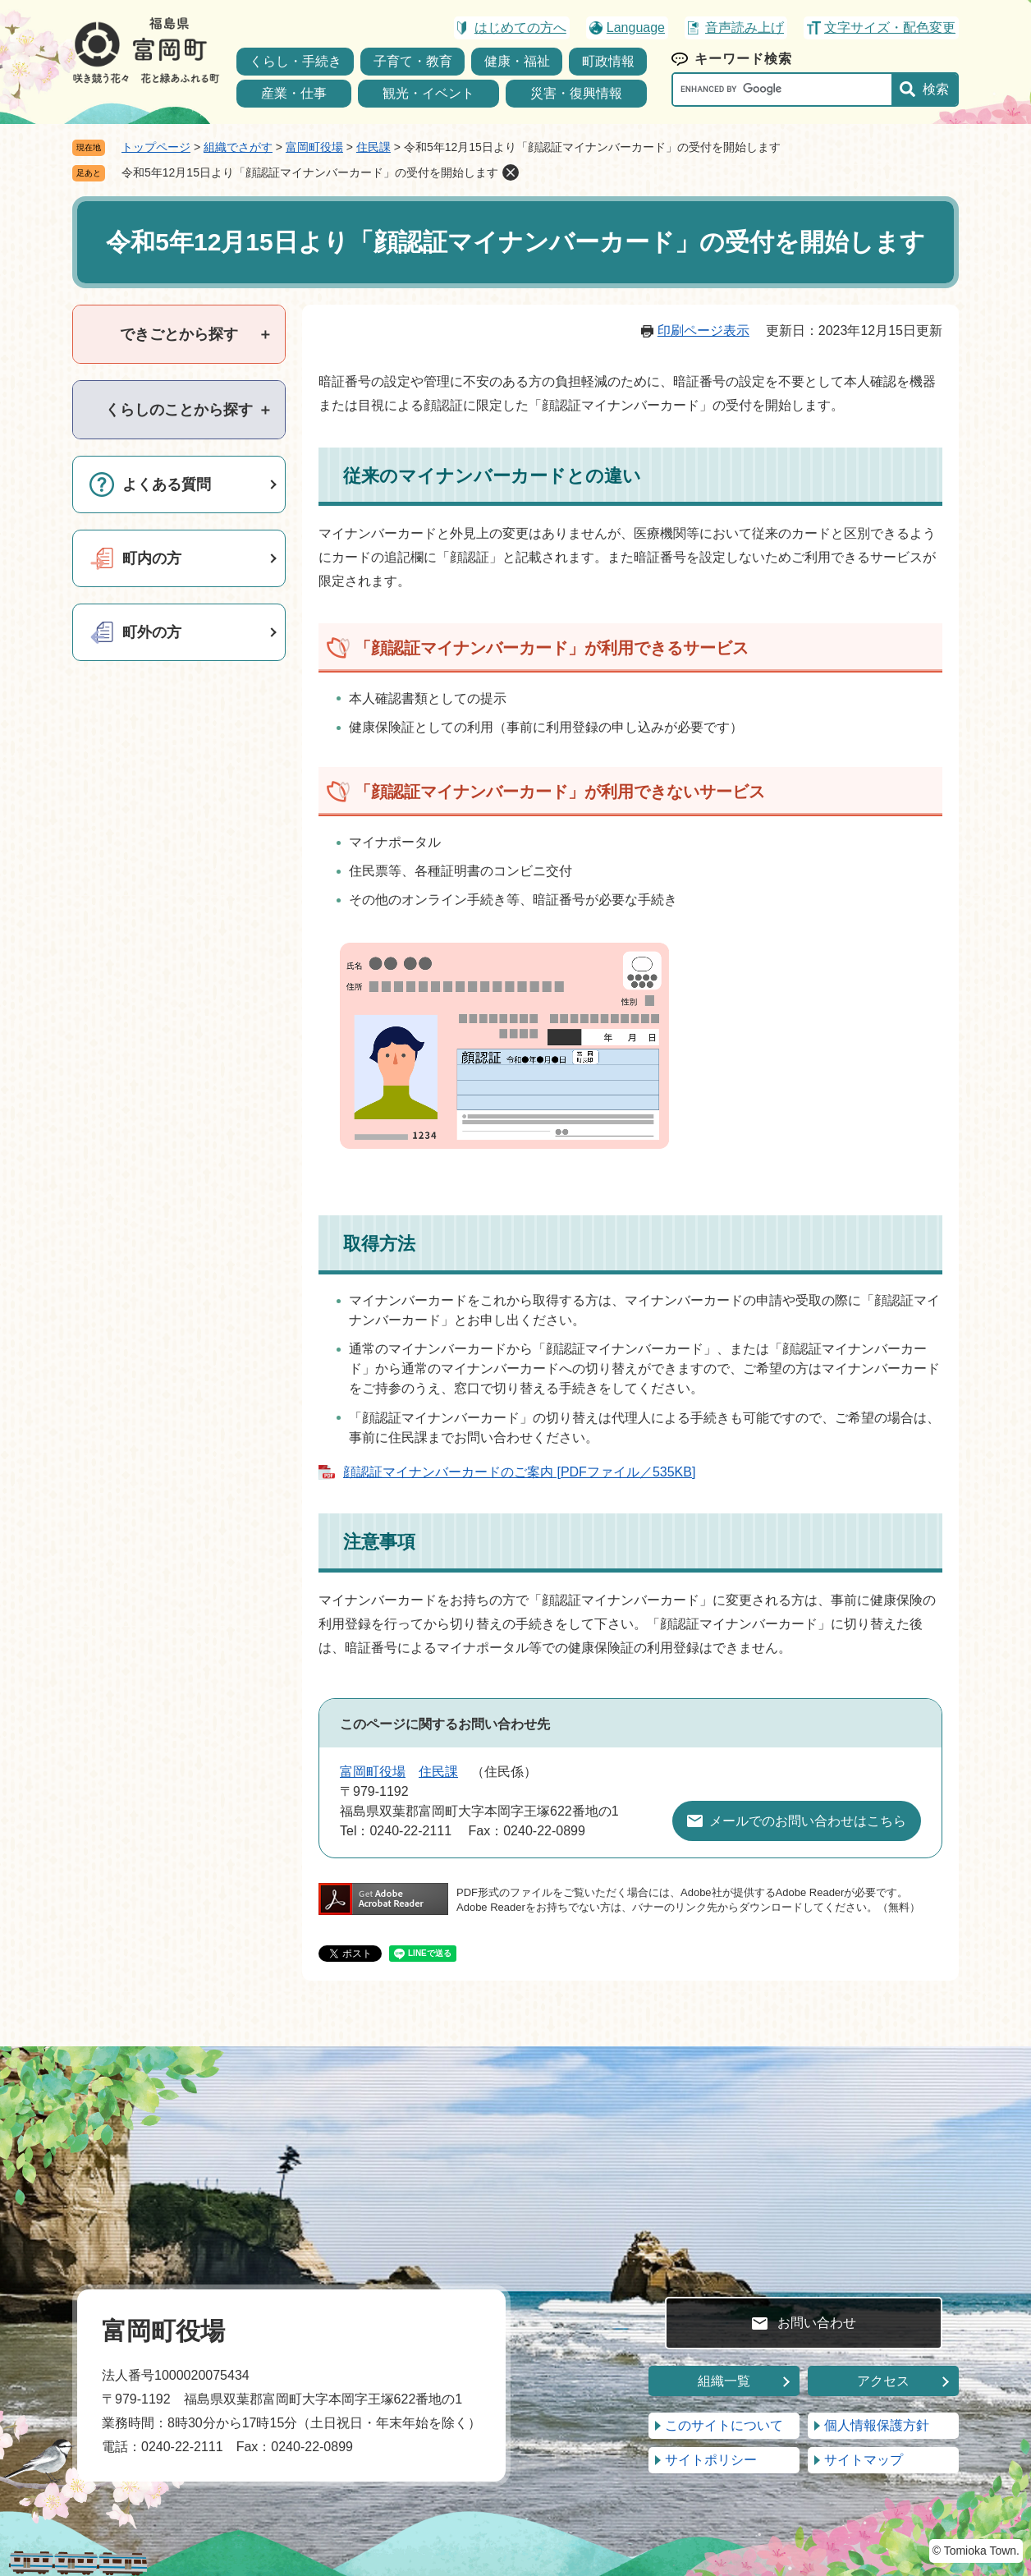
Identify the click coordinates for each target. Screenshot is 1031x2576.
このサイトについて (724, 2425)
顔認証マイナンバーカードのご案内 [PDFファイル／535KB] (519, 1472)
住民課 (373, 147)
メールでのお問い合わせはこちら (807, 1821)
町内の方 (151, 558)
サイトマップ (863, 2460)
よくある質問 (166, 484)
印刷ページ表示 (703, 330)
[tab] (179, 334)
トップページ (155, 147)
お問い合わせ (816, 2323)
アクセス (883, 2381)
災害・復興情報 (576, 93)
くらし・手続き (295, 61)
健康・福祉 (517, 61)
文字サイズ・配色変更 (889, 27)
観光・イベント (428, 93)
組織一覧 (724, 2381)
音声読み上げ (744, 27)
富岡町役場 (314, 147)
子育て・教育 (412, 61)
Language (636, 27)
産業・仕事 (294, 93)
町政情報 (608, 61)
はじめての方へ (520, 27)
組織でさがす (238, 147)
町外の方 (151, 632)
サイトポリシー (711, 2460)
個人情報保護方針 (876, 2425)
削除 (510, 172)
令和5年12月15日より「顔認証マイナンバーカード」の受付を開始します (309, 172)
